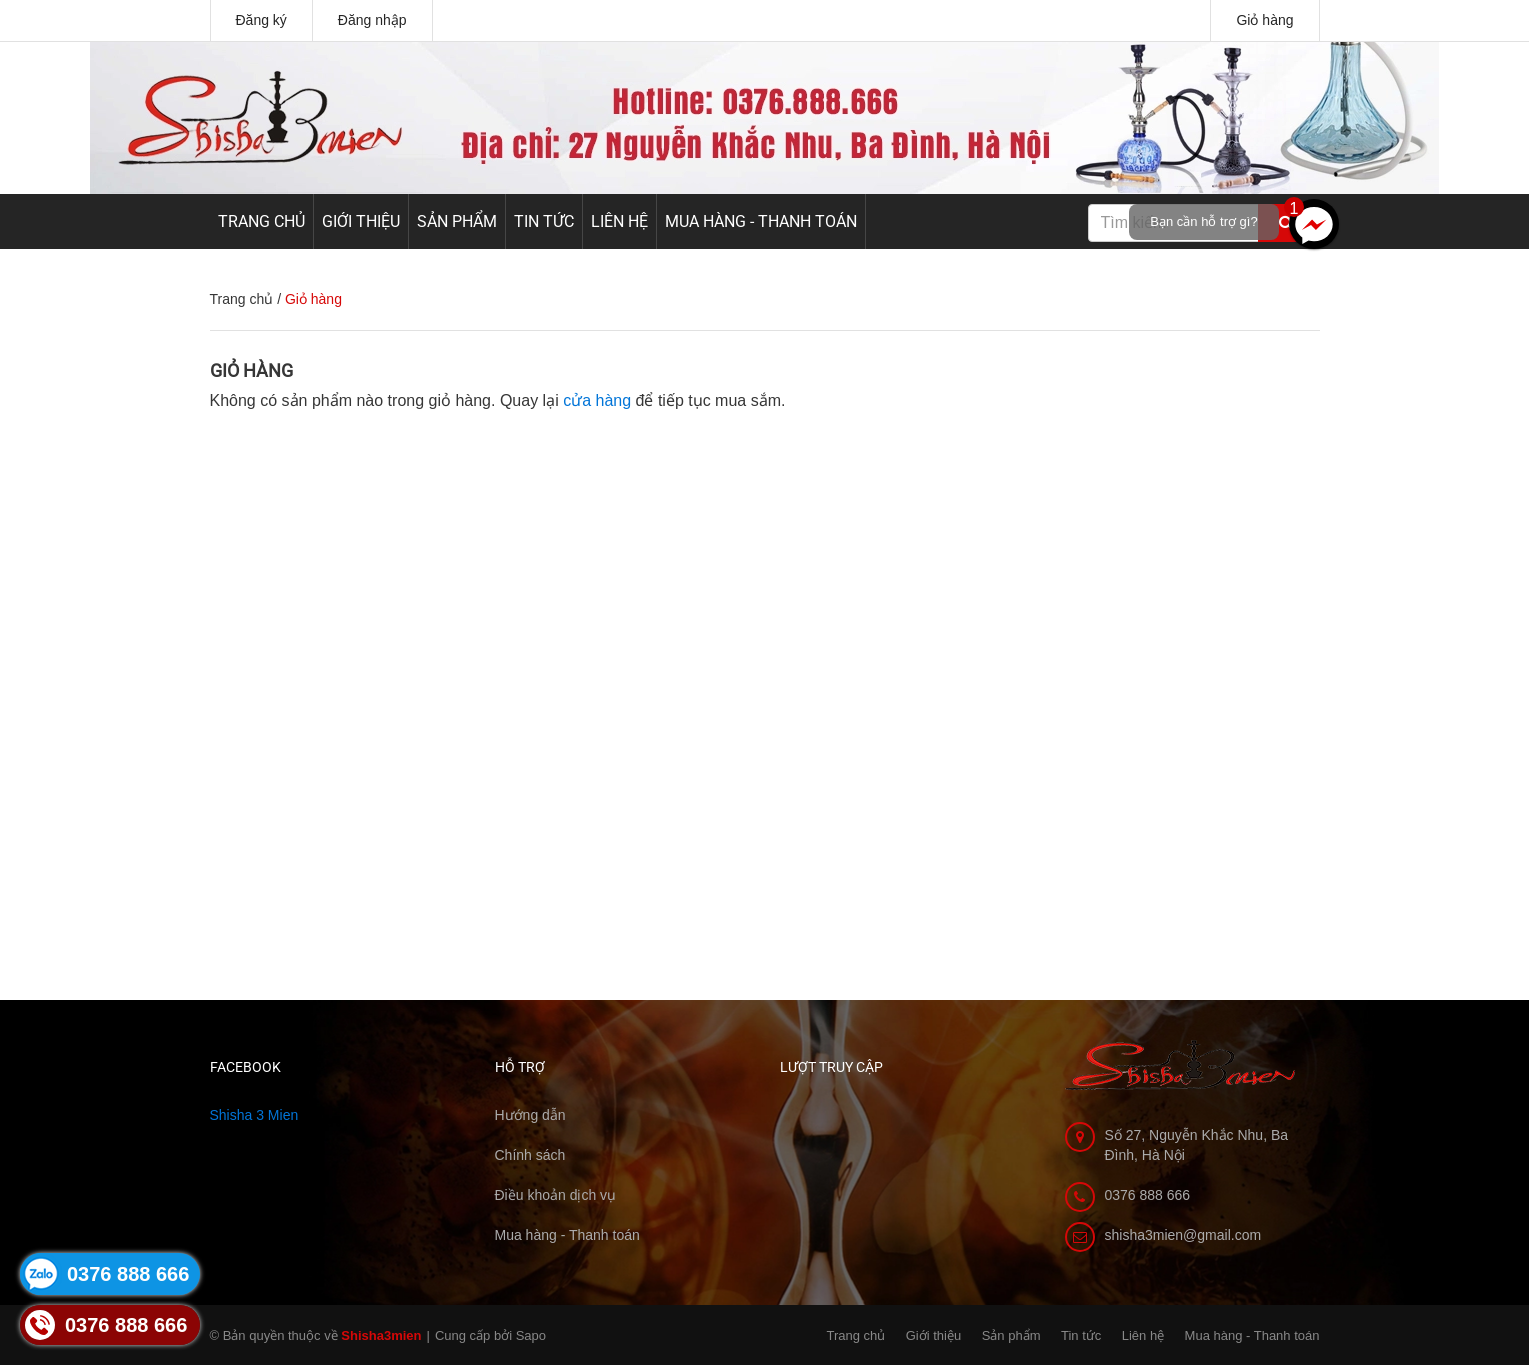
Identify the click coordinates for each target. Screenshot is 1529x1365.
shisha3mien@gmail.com (1183, 1235)
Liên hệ (619, 221)
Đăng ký (261, 20)
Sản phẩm (457, 221)
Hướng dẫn (530, 1115)
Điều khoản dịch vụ (556, 1195)
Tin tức (544, 221)
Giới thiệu (361, 221)
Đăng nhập (372, 20)
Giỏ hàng (1264, 20)
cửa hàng (597, 400)
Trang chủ (261, 221)
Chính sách (530, 1155)
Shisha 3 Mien (254, 1115)
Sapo (531, 1335)
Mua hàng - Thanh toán (761, 221)
